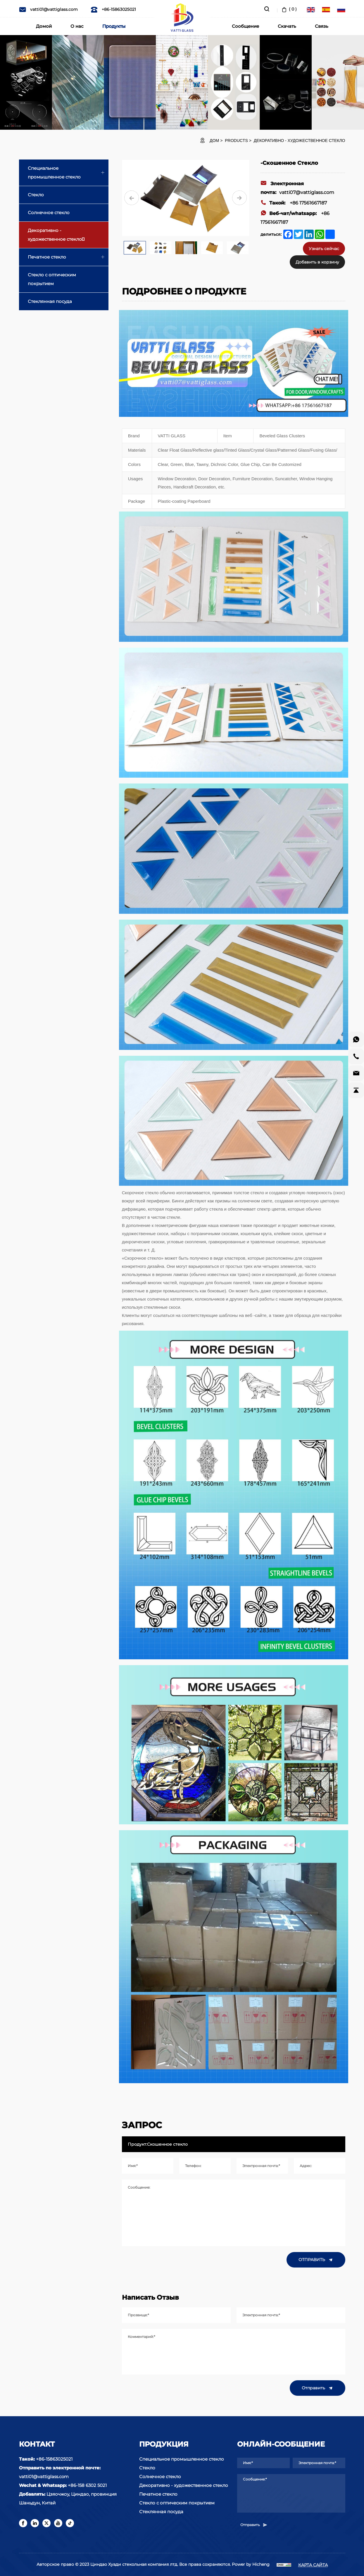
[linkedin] (35, 2523)
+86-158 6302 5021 (87, 2485)
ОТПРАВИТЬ (316, 2260)
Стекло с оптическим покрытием (52, 279)
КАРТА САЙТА (313, 2565)
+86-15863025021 (113, 9)
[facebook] (23, 2523)
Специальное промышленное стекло (54, 172)
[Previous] (131, 197)
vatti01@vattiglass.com (48, 9)
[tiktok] (70, 2523)
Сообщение (245, 26)
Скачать (287, 26)
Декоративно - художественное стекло (299, 140)
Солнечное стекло (49, 212)
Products (236, 140)
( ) (289, 9)
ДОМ (214, 140)
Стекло (36, 194)
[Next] (239, 197)
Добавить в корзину (317, 262)
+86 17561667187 (294, 203)
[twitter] (46, 2523)
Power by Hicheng (251, 2564)
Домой (44, 26)
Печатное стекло (47, 257)
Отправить (317, 2388)
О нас (77, 26)
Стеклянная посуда (50, 301)
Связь (321, 26)
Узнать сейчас (324, 248)
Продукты (113, 26)
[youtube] (58, 2523)
